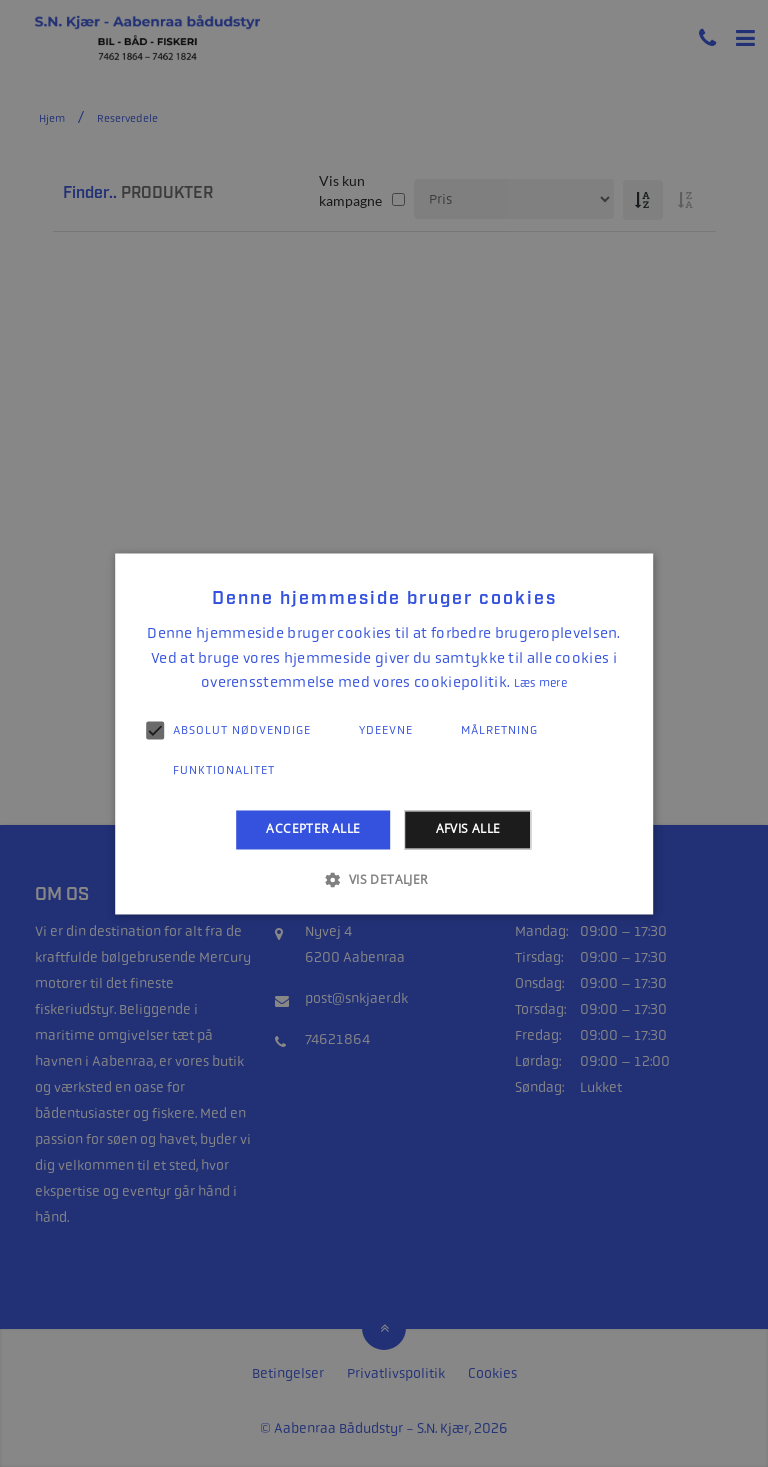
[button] (383, 879)
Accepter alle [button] (313, 829)
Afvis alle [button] (468, 829)
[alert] (384, 733)
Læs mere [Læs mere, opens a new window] (540, 684)
